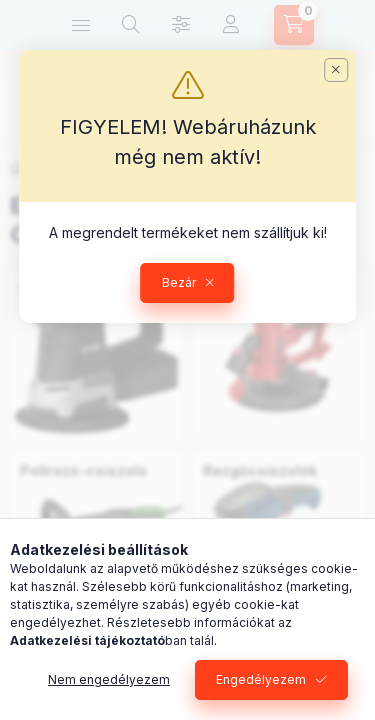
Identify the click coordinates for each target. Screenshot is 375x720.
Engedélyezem (261, 679)
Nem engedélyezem (109, 679)
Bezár (179, 282)
